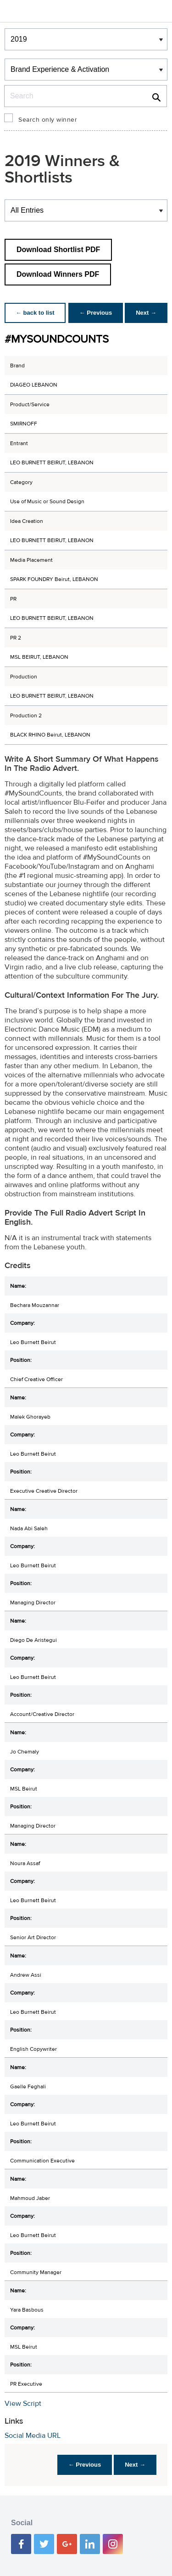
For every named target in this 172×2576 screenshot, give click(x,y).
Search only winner (47, 120)
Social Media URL (33, 2435)
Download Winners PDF (58, 274)
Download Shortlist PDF (58, 249)
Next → (146, 312)
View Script (23, 2403)
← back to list (35, 312)
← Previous (95, 312)
